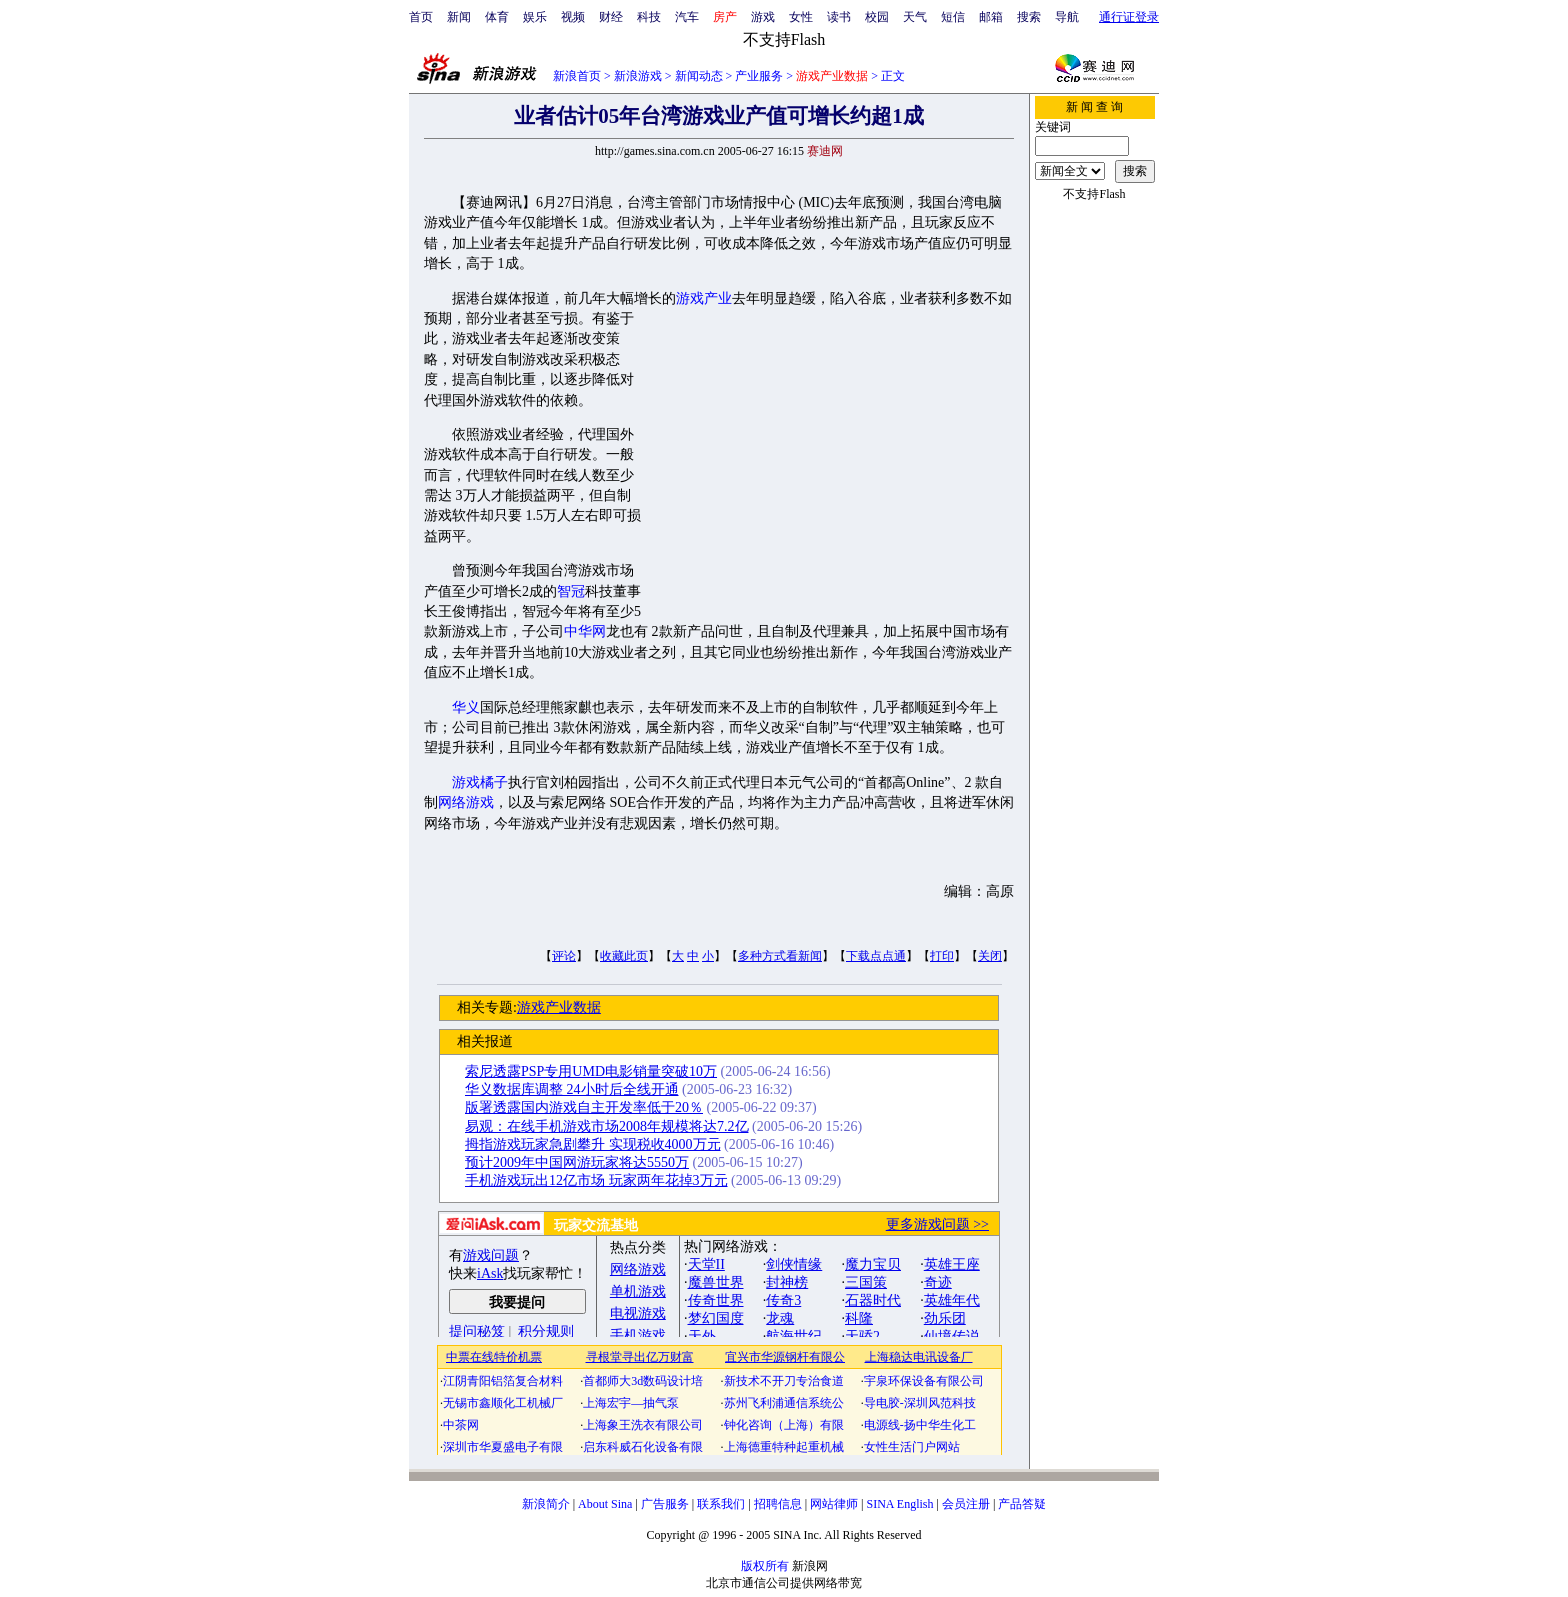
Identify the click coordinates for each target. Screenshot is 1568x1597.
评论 (564, 956)
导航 (1067, 17)
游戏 (763, 17)
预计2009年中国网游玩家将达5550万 (577, 1162)
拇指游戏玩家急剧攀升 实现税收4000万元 (593, 1144)
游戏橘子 (480, 782)
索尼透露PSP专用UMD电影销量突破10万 (591, 1071)
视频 (573, 17)
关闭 (990, 956)
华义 (466, 707)
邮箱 (991, 17)
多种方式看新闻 (780, 956)
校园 (877, 17)
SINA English (899, 1504)
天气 (915, 17)
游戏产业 (704, 298)
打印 (942, 956)
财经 (611, 17)
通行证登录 (1129, 17)
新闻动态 (699, 76)
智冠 (571, 591)
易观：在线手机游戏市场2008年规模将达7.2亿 (607, 1126)
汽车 (687, 17)
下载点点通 (876, 956)
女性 (801, 17)
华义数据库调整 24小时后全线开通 (572, 1089)
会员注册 (966, 1504)
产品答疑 (1022, 1504)
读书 (839, 17)
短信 (953, 17)
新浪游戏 (638, 76)
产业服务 (759, 76)
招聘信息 (778, 1504)
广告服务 (665, 1504)
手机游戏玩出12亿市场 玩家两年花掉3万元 (596, 1180)
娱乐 (535, 17)
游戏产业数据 (559, 1007)
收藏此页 (624, 956)
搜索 (1029, 17)
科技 (649, 17)
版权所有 (765, 1566)
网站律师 (834, 1504)
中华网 (585, 631)
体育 (497, 17)
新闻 (459, 17)
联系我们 (721, 1504)
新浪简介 (546, 1504)
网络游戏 (466, 802)
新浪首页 (577, 76)
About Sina (605, 1504)
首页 (421, 17)
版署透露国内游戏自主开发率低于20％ (584, 1107)
